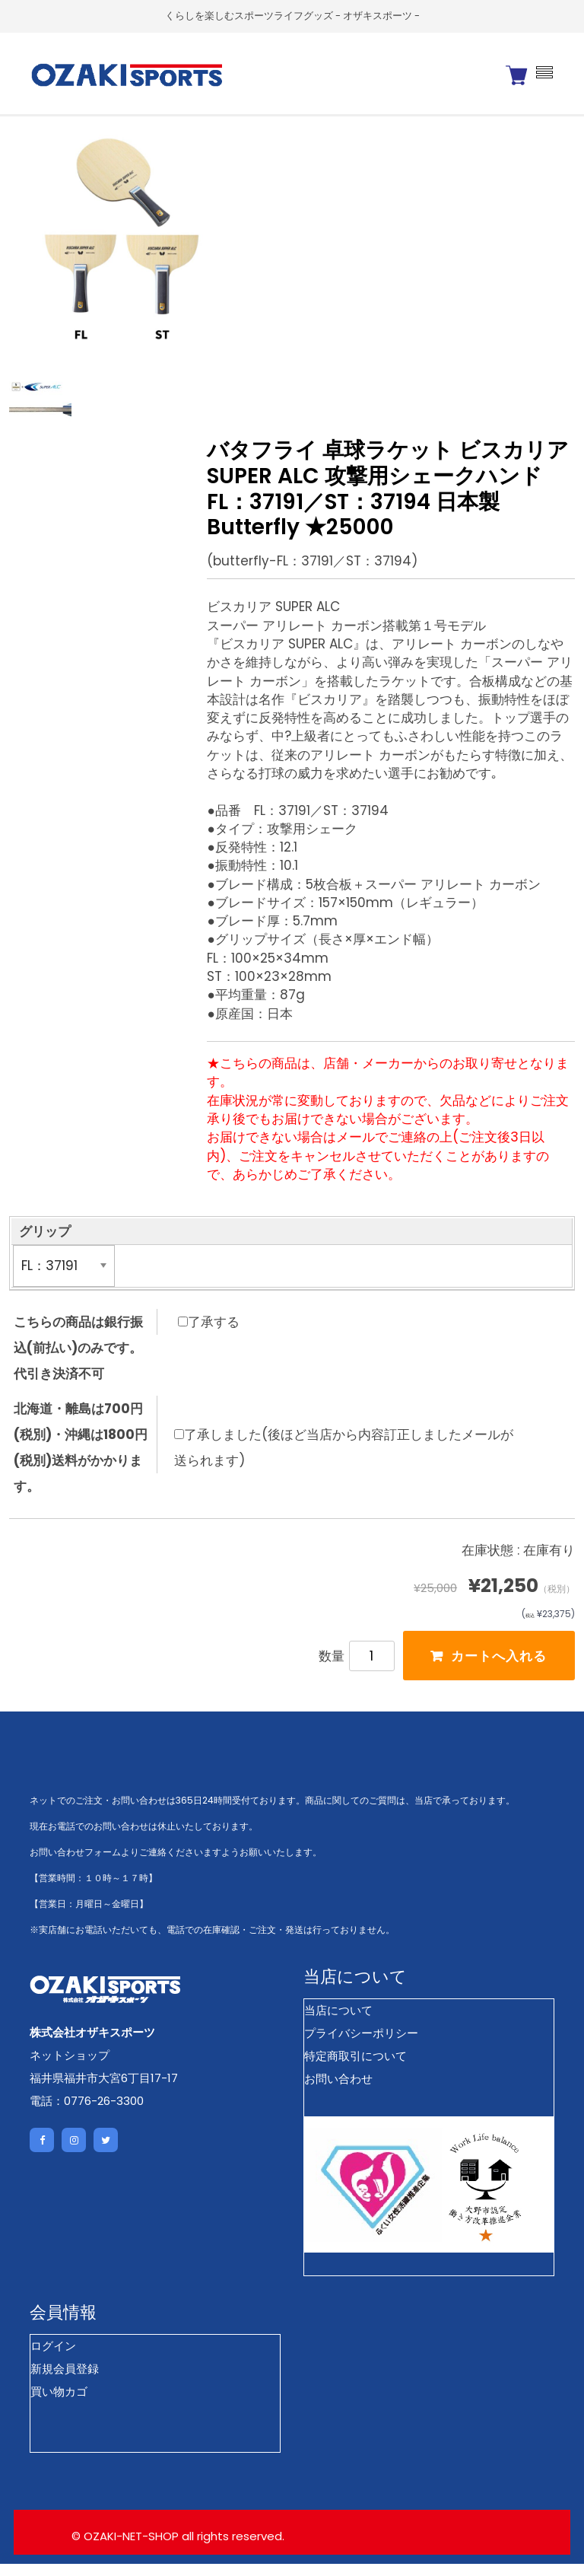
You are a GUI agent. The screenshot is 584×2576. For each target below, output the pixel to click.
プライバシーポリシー (361, 2045)
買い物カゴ (58, 2404)
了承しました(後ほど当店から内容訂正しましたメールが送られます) (343, 1456)
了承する (209, 1330)
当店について (338, 2022)
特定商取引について (355, 2068)
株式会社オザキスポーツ (92, 2044)
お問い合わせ (338, 2091)
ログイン (53, 2359)
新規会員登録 (64, 2382)
